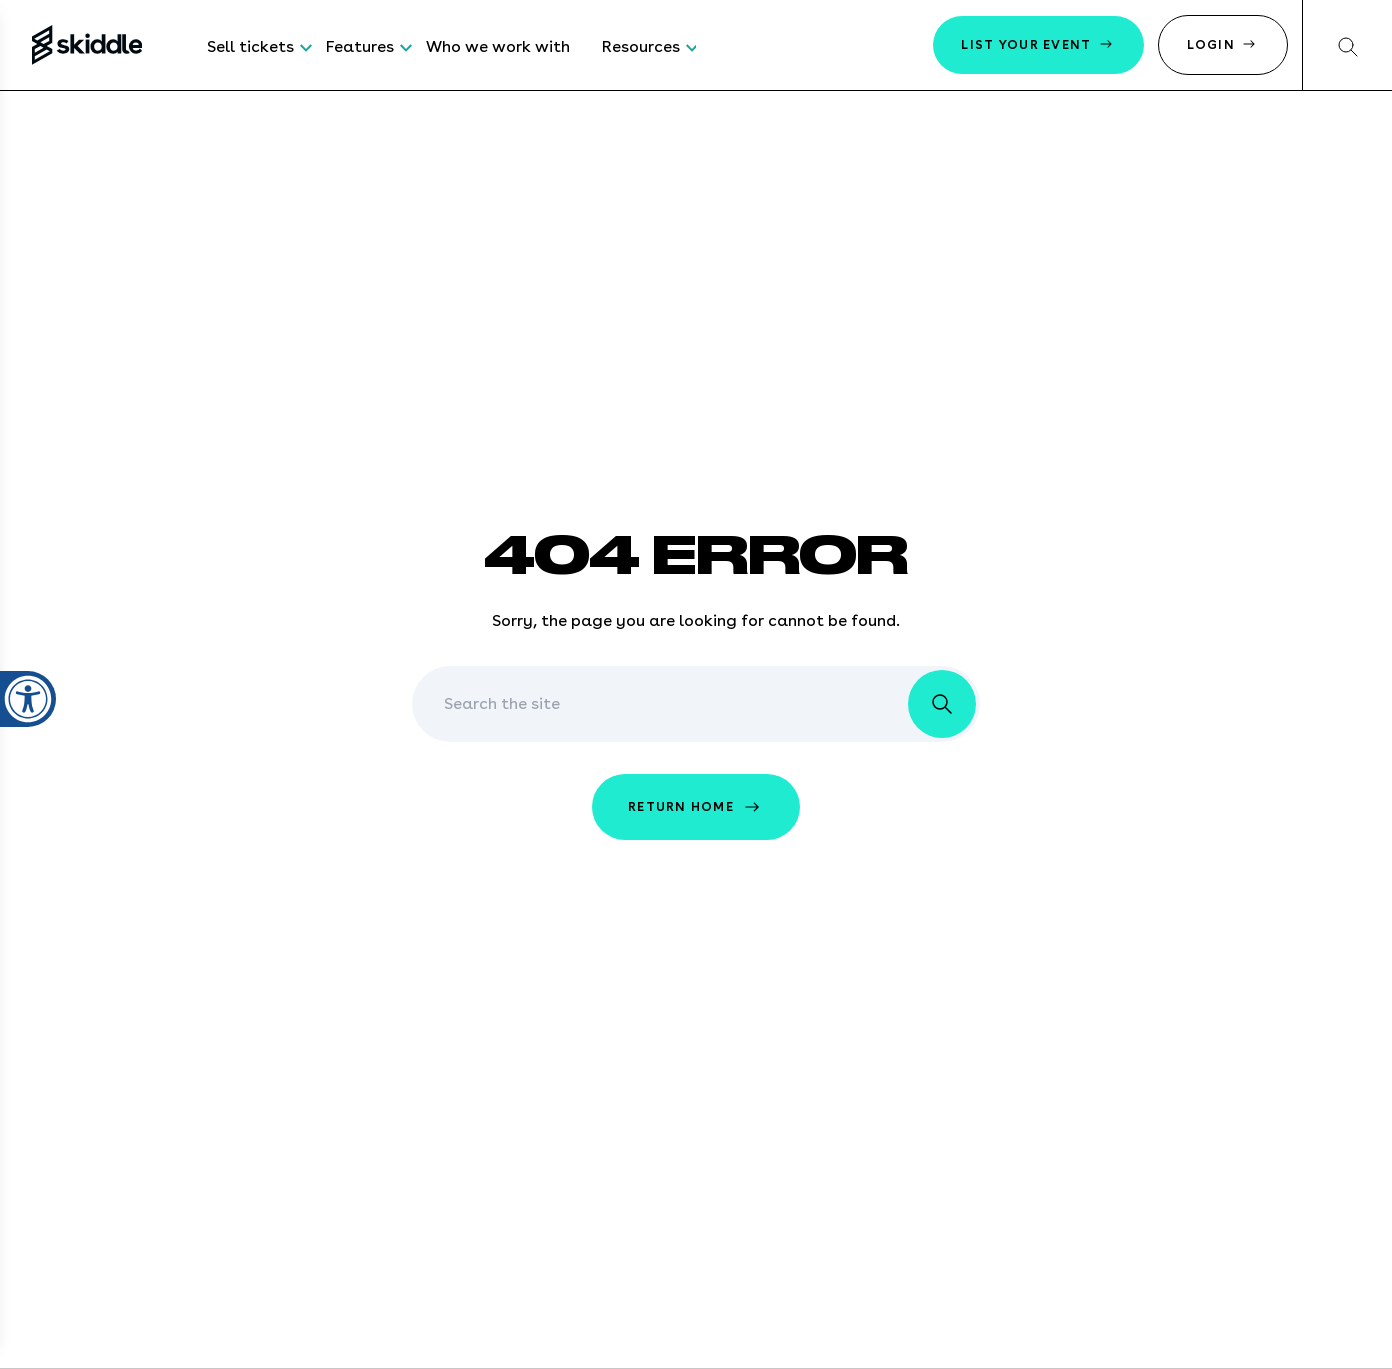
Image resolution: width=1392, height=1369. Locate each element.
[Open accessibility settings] (28, 687)
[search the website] (942, 704)
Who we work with (498, 46)
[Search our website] (1347, 45)
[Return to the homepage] (87, 45)
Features (360, 46)
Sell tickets (250, 46)
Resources (641, 46)
